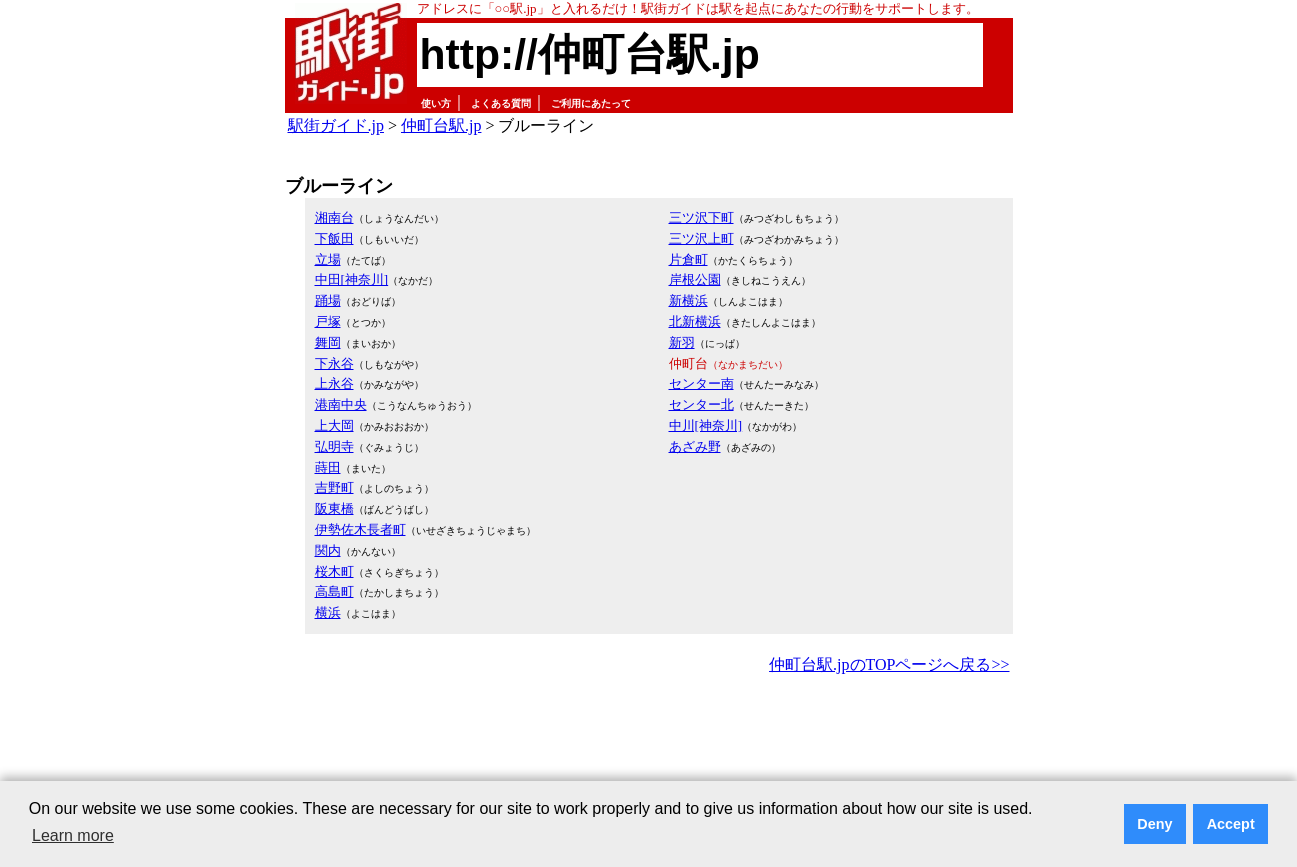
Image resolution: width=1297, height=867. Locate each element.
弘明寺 (334, 446)
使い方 (436, 103)
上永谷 (334, 383)
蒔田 (328, 467)
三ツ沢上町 (701, 238)
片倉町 (688, 259)
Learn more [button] (73, 835)
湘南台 (334, 217)
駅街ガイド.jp (336, 125)
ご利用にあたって (591, 103)
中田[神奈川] (352, 279)
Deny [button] (1154, 824)
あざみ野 (695, 446)
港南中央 (341, 404)
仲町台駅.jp (441, 125)
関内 (328, 550)
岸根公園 (695, 279)
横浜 (328, 612)
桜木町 (334, 571)
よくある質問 (501, 103)
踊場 (328, 300)
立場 (328, 259)
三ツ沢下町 (701, 217)
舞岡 (328, 342)
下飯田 (334, 238)
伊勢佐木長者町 (360, 529)
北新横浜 (695, 321)
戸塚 (328, 321)
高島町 (334, 591)
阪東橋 (334, 508)
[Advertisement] (649, 734)
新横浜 (688, 300)
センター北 (701, 404)
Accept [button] (1231, 824)
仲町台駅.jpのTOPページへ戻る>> (889, 664)
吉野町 (334, 487)
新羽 (682, 342)
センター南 (701, 383)
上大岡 (334, 425)
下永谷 (334, 363)
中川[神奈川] (706, 425)
